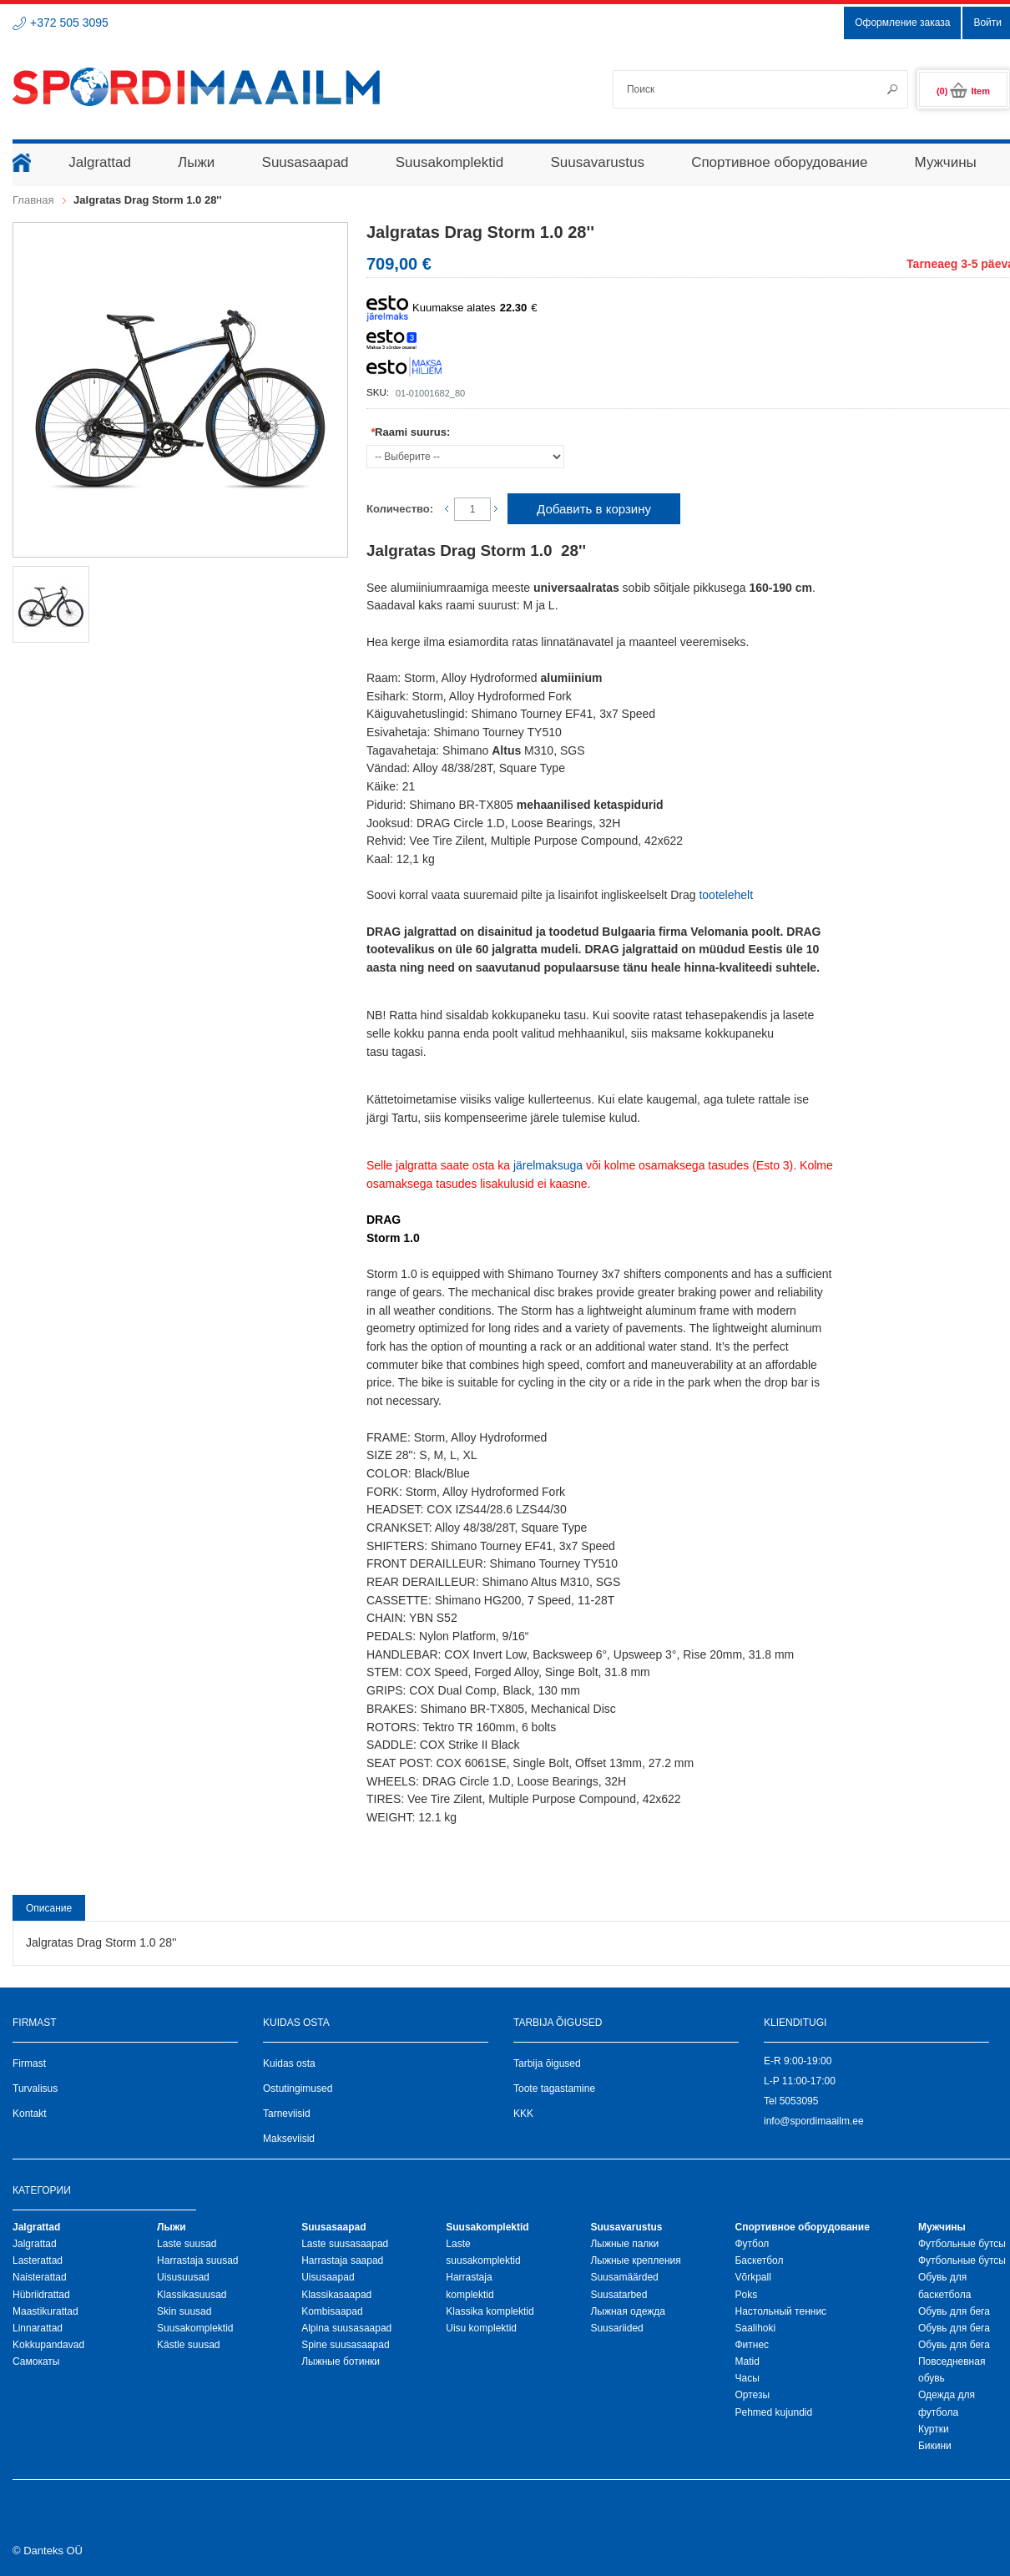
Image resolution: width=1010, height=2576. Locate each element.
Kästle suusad (188, 2345)
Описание (49, 1908)
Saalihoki (755, 2328)
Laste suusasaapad (344, 2244)
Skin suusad (184, 2311)
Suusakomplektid (195, 2328)
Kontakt (30, 2113)
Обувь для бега (954, 2311)
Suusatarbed (618, 2295)
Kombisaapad (331, 2311)
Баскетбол (759, 2260)
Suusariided (616, 2328)
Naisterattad (40, 2277)
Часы (747, 2378)
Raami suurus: (410, 432)
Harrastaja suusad (197, 2260)
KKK (523, 2113)
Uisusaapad (327, 2277)
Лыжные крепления (635, 2260)
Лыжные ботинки (340, 2361)
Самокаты (36, 2361)
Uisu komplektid (481, 2328)
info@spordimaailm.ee (814, 2121)
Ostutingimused (297, 2088)
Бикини (935, 2446)
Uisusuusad (183, 2277)
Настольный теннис (780, 2311)
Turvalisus (35, 2088)
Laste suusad (186, 2244)
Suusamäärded (624, 2277)
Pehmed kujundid (773, 2412)
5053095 (799, 2101)
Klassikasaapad (336, 2295)
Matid (747, 2361)
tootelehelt (726, 895)
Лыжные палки (624, 2244)
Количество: (399, 509)
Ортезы (752, 2395)
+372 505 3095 (69, 22)
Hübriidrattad (41, 2295)
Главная (33, 200)
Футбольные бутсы (962, 2244)
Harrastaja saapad (342, 2260)
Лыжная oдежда (627, 2311)
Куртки (933, 2429)
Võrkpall (752, 2277)
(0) (963, 91)
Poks (746, 2295)
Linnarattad (38, 2328)
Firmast (29, 2063)
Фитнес (752, 2345)
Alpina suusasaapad (346, 2328)
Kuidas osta (289, 2063)
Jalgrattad (35, 2244)
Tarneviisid (287, 2113)
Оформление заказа (902, 22)
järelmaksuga (548, 1165)
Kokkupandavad (48, 2345)
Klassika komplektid (489, 2311)
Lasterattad (38, 2260)
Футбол (752, 2244)
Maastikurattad (45, 2311)
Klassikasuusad (191, 2295)
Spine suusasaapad (345, 2345)
